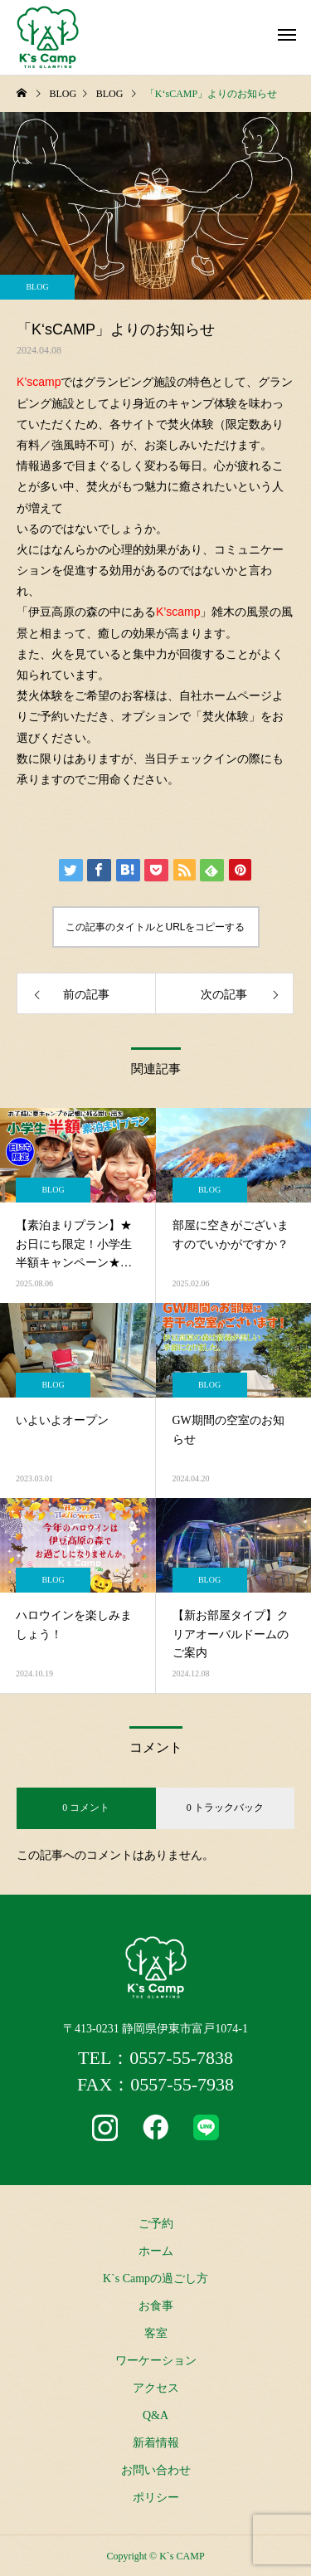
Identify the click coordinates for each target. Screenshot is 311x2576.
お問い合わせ (156, 2470)
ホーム (155, 2251)
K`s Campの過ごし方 (155, 2278)
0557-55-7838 (181, 2057)
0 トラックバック (225, 1807)
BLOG (37, 286)
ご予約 (155, 2223)
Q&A (155, 2415)
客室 (156, 2333)
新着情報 (156, 2443)
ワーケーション (156, 2360)
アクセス (156, 2388)
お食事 (155, 2306)
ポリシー (156, 2497)
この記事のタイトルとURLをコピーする (155, 927)
